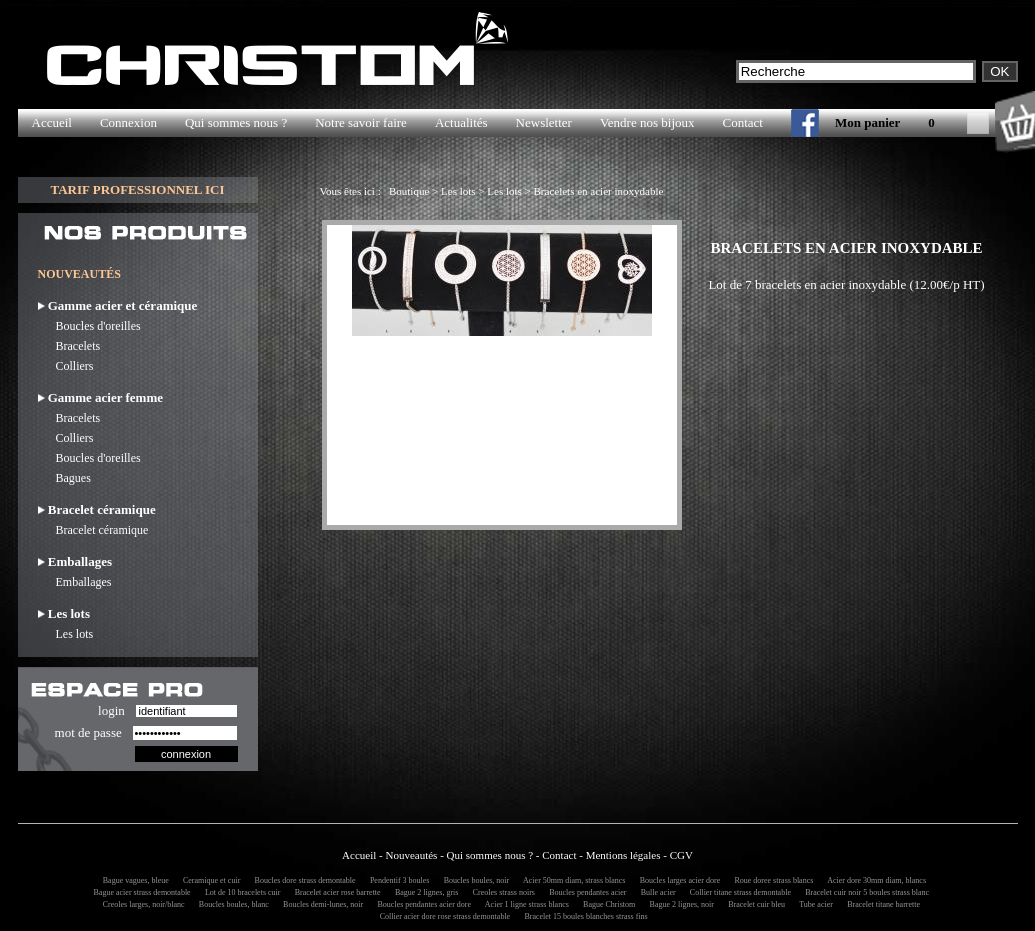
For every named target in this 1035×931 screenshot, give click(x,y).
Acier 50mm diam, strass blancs (571, 880)
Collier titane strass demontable (737, 892)
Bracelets (69, 346)
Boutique (409, 191)
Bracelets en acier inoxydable (599, 191)
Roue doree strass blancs (770, 880)
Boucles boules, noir (474, 880)
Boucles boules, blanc (231, 904)
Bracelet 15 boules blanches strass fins (583, 916)
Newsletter (544, 122)
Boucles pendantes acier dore (422, 904)
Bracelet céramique (93, 530)
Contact (743, 122)
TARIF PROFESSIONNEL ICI (137, 189)
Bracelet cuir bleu (753, 904)
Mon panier (867, 122)
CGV (681, 855)
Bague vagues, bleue (133, 880)
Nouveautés (411, 855)
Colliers (66, 366)
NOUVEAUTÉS (79, 274)
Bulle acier (655, 892)
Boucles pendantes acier (584, 892)
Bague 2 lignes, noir (679, 904)
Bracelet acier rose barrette (335, 892)
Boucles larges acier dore (677, 880)
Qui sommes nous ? (236, 122)
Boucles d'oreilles (89, 326)
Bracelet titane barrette (880, 904)
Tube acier (813, 904)
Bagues (64, 478)
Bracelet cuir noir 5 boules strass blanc (864, 892)
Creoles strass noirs (501, 892)
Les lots (66, 634)
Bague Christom (606, 904)
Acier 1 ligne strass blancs (524, 904)
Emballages (75, 582)
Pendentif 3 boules (397, 880)
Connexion (128, 122)
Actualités (461, 122)
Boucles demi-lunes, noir (320, 904)
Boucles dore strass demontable (302, 880)
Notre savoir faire (361, 122)
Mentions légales (623, 855)
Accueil (52, 122)
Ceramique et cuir (208, 880)
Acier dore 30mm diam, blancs (874, 880)
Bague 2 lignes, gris (424, 892)
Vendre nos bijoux (647, 122)
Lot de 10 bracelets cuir (240, 892)
